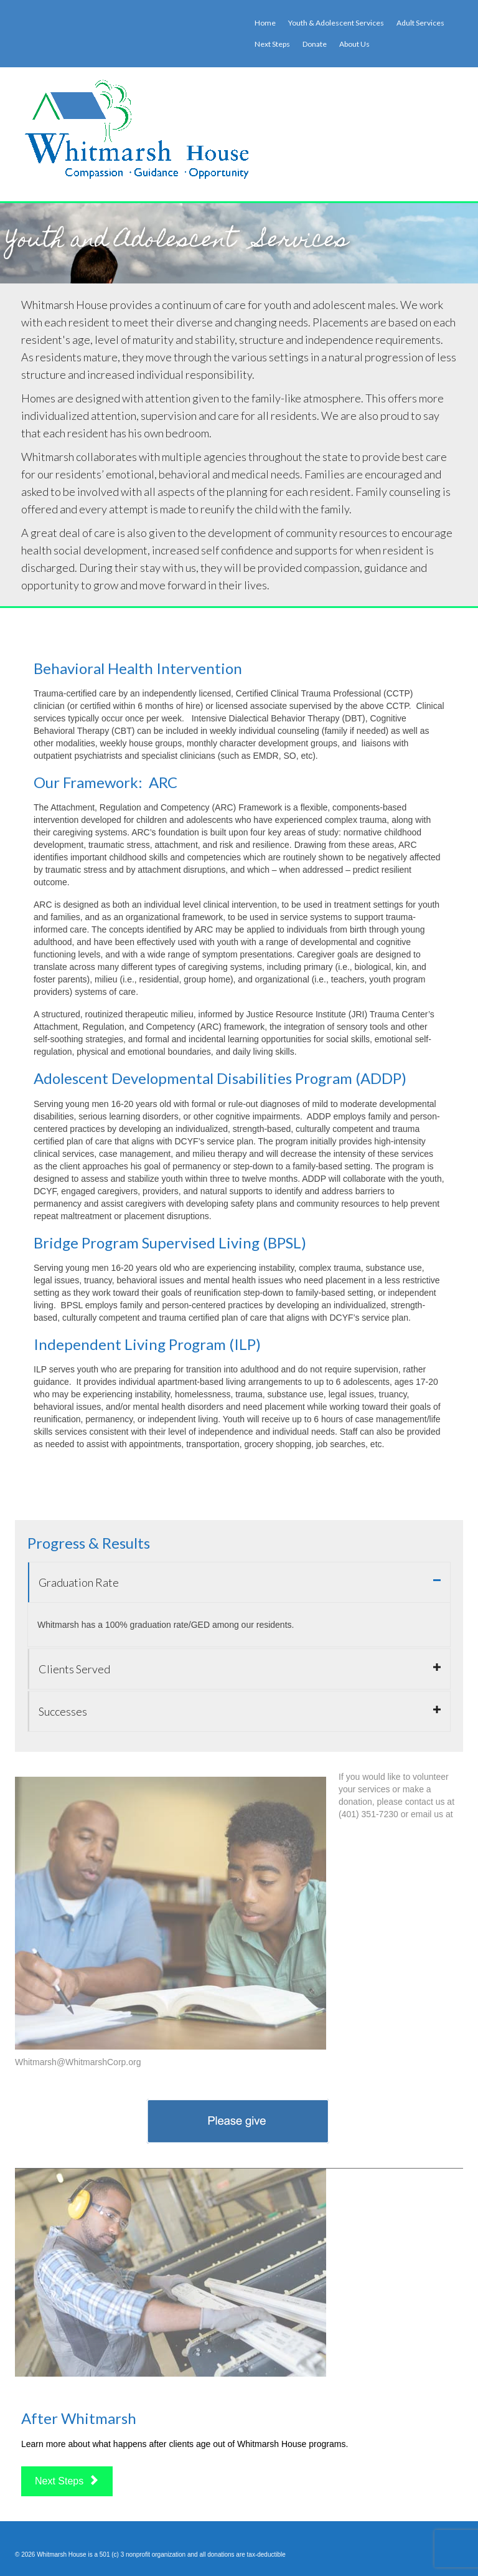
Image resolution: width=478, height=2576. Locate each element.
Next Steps (67, 2480)
